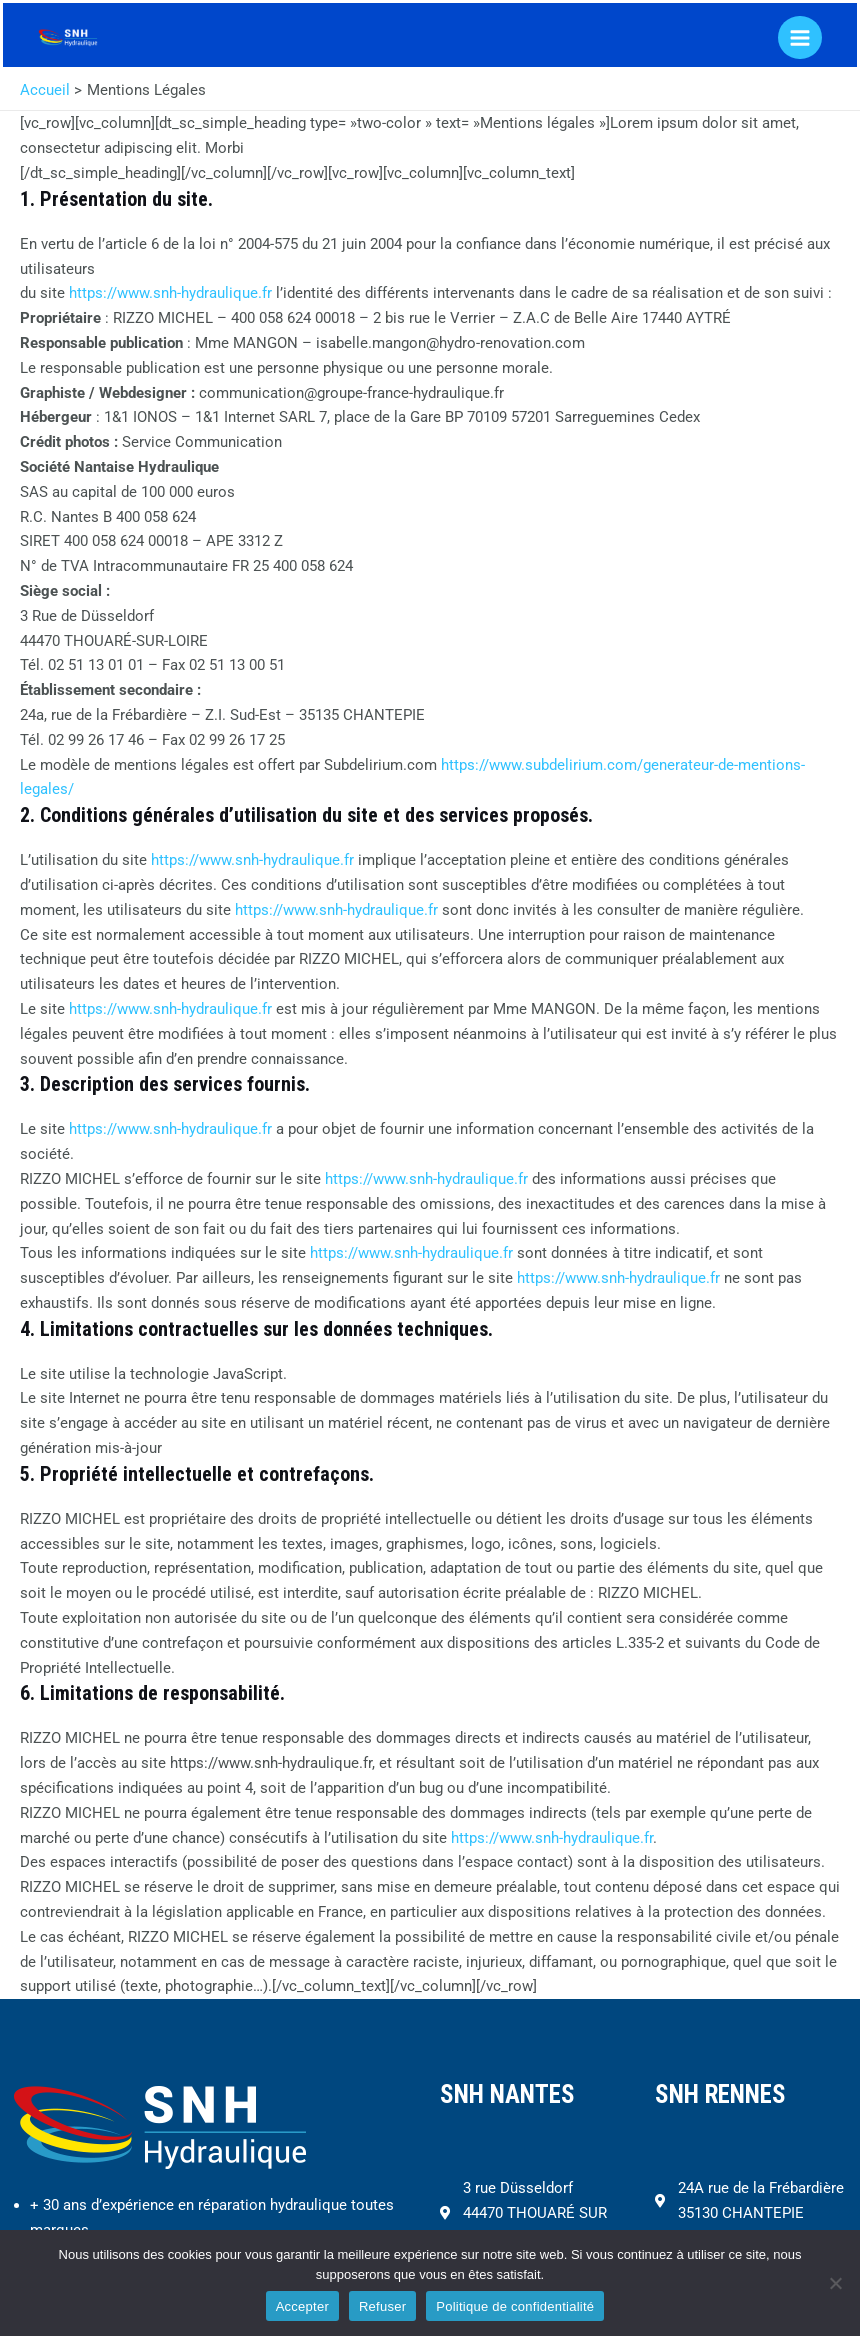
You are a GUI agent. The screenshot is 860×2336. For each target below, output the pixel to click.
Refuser (382, 2306)
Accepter (302, 2306)
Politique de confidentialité (515, 2306)
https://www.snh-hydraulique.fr (170, 293)
